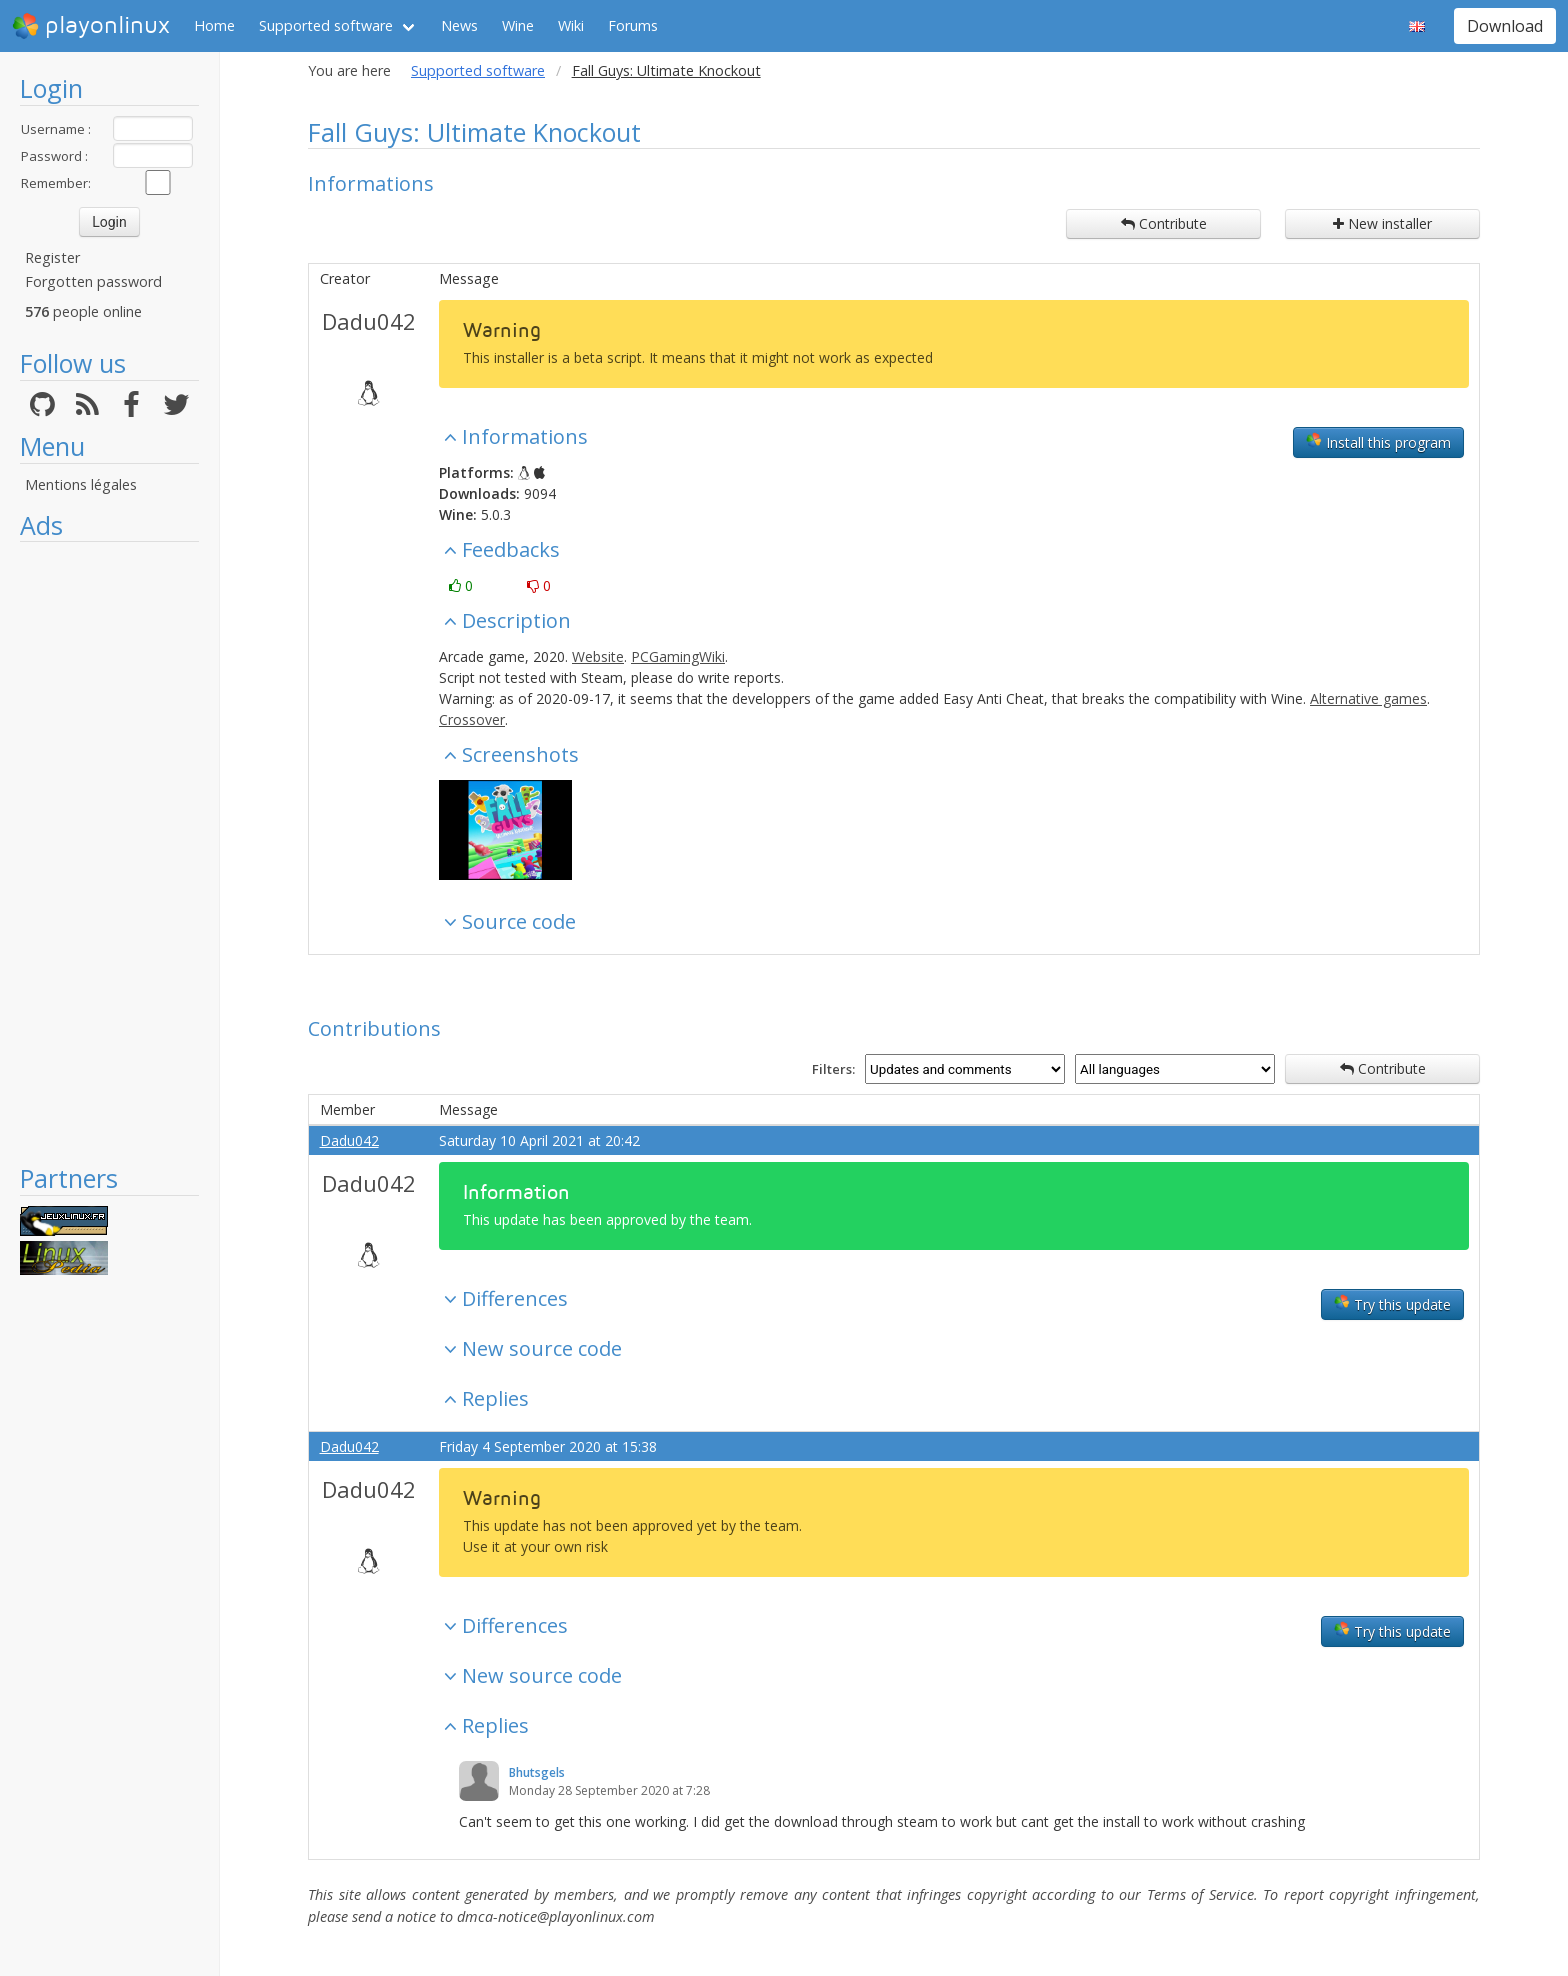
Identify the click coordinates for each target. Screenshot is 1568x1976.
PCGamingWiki (678, 656)
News (459, 25)
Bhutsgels (537, 1772)
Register (52, 257)
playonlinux (91, 26)
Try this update (1392, 1304)
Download (1505, 26)
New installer (1382, 223)
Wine (518, 25)
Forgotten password (93, 281)
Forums (633, 25)
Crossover (472, 719)
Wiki (571, 25)
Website (598, 656)
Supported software (326, 25)
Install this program (1378, 442)
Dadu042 (369, 321)
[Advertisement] (109, 852)
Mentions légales (81, 484)
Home (214, 25)
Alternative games (1368, 698)
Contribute (1164, 223)
